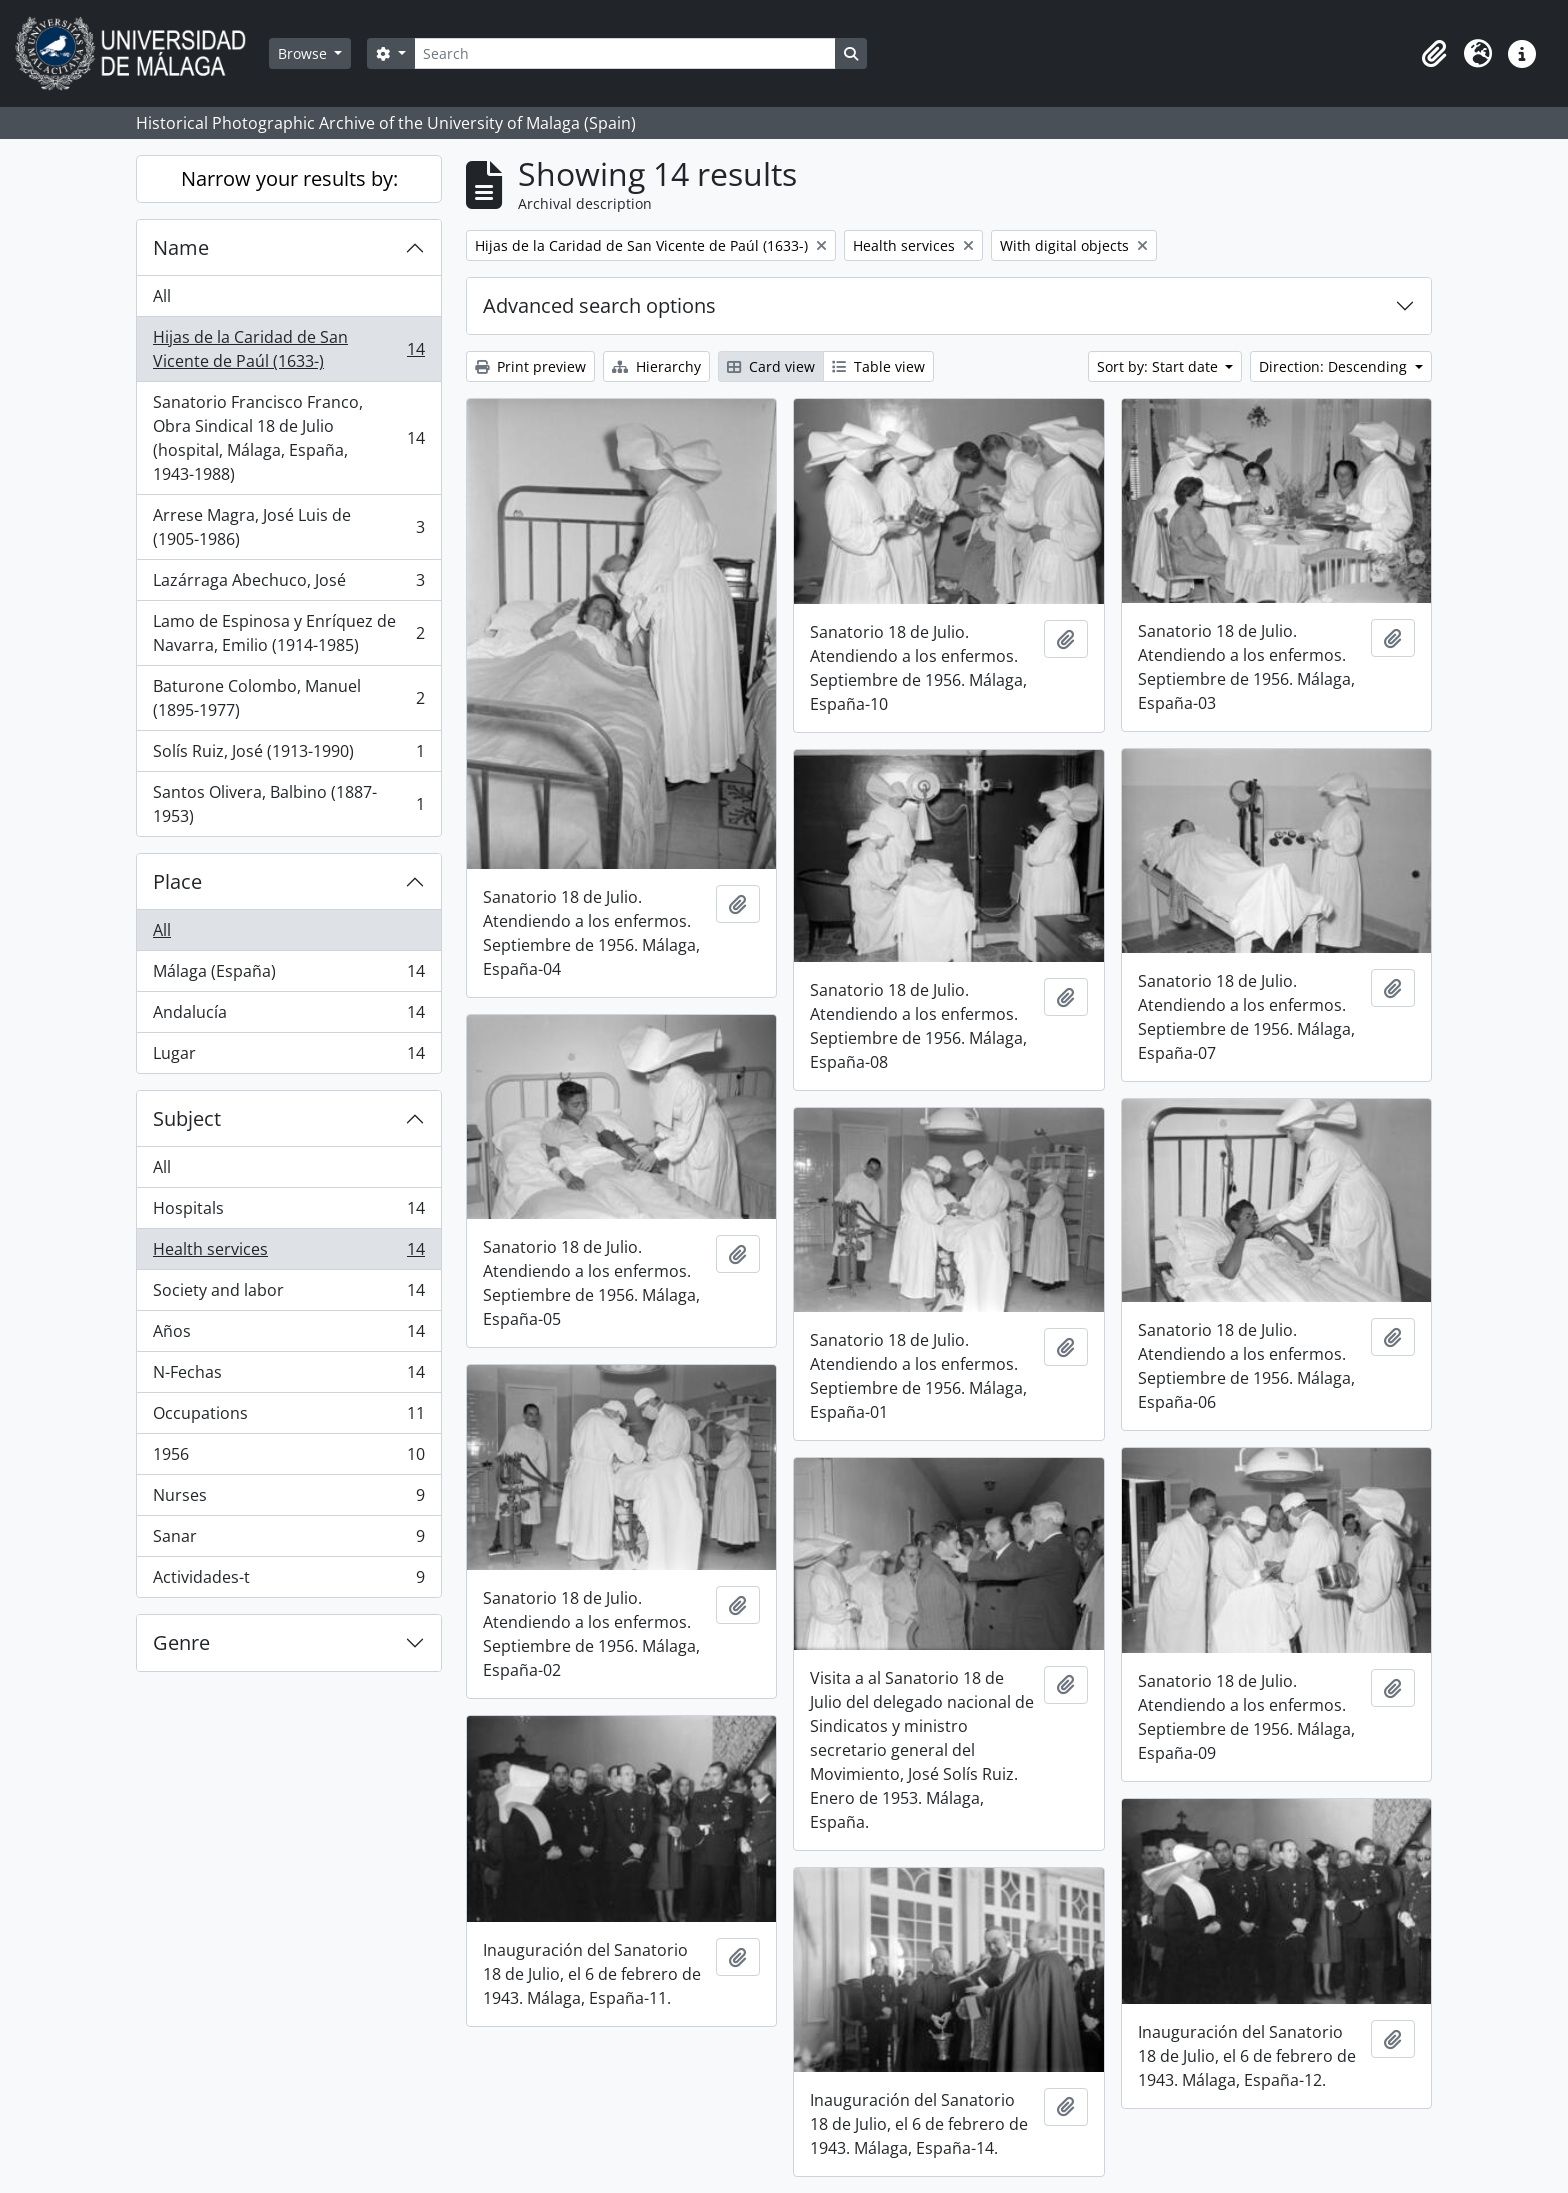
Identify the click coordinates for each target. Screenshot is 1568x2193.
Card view (771, 366)
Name (181, 247)
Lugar (288, 1057)
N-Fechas (288, 1376)
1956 (288, 1458)
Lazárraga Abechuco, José (288, 584)
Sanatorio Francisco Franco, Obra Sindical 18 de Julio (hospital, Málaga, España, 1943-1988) (288, 438)
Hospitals (288, 1212)
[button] (1434, 54)
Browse (304, 53)
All (162, 296)
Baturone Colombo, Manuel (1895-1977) (288, 698)
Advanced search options (599, 305)
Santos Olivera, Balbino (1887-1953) (288, 804)
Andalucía (288, 1016)
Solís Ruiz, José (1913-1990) (288, 755)
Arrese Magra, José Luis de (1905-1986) (288, 527)
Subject (187, 1118)
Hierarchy (656, 366)
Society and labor (288, 1294)
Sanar (288, 1540)
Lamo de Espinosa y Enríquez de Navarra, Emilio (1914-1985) (288, 633)
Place (177, 881)
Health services (288, 1253)
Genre (181, 1642)
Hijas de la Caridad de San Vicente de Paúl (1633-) (288, 349)
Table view (878, 366)
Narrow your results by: (289, 178)
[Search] (625, 53)
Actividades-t (288, 1581)
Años (288, 1335)
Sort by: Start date (1159, 366)
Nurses (288, 1499)
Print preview (530, 366)
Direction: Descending (1335, 366)
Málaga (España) (288, 975)
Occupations (288, 1417)
